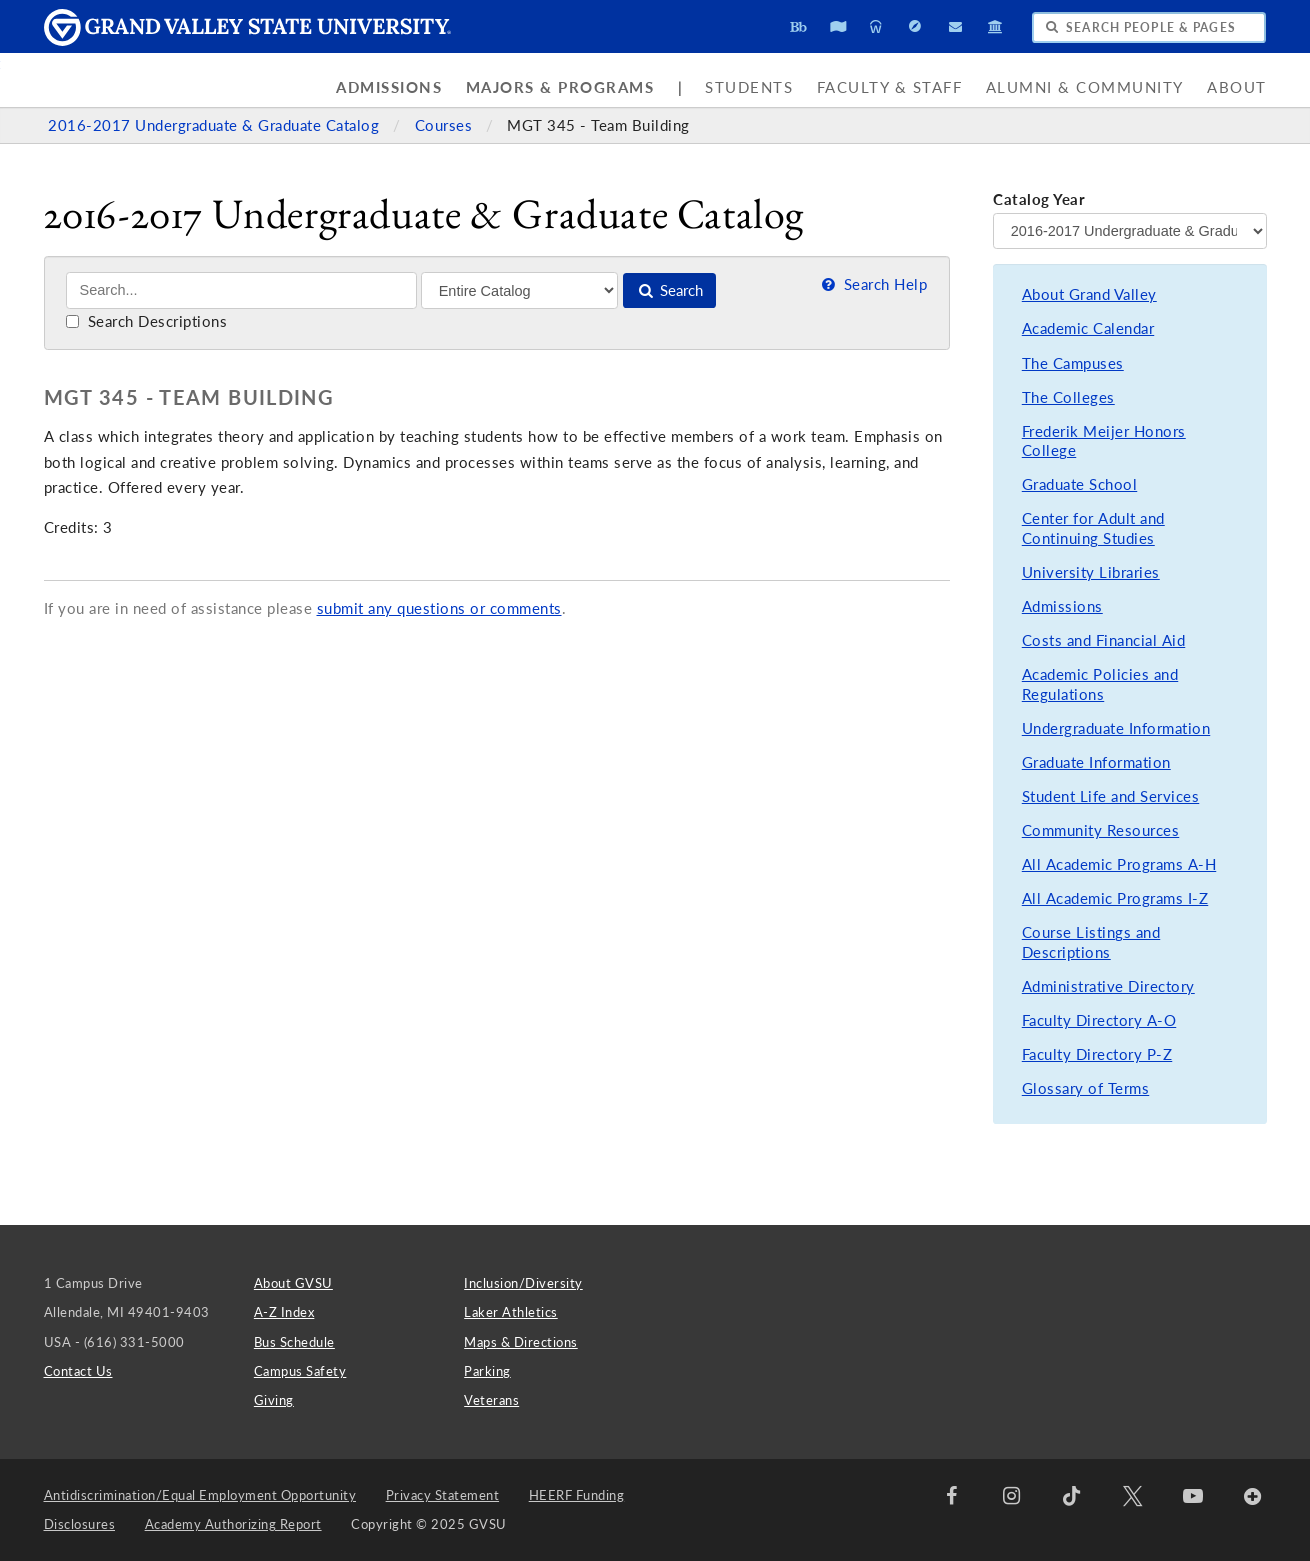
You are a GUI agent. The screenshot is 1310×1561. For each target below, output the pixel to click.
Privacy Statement (443, 1495)
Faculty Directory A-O (1099, 1020)
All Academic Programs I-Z (1115, 898)
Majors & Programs (560, 87)
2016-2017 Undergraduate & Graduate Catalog (216, 125)
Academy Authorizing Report (233, 1524)
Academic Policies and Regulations (1100, 684)
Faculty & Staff (890, 87)
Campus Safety (300, 1371)
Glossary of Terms (1086, 1088)
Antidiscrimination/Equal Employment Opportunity (200, 1495)
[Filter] (519, 290)
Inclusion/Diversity (523, 1283)
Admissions (389, 87)
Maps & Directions (521, 1342)
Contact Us (78, 1371)
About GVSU (293, 1283)
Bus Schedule (294, 1342)
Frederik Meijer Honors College (1104, 441)
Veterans (491, 1400)
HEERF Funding (577, 1495)
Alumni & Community (1085, 87)
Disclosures (80, 1524)
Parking (487, 1371)
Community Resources (1101, 830)
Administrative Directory (1108, 986)
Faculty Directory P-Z (1097, 1054)
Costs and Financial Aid (1104, 640)
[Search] (241, 290)
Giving (274, 1400)
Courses (446, 125)
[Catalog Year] (1129, 231)
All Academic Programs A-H (1119, 864)
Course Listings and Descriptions (1091, 942)
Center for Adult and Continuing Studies (1093, 528)
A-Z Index (284, 1312)
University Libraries (1091, 572)
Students (749, 87)
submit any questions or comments (439, 608)
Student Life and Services (1111, 796)
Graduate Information (1096, 762)
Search (669, 290)
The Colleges (1068, 397)
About (1237, 87)
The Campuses (1073, 363)
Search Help (873, 284)
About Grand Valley (1089, 294)
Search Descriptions (146, 321)
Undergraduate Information (1116, 728)
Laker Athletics (511, 1312)
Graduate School (1080, 484)
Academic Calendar (1088, 328)
